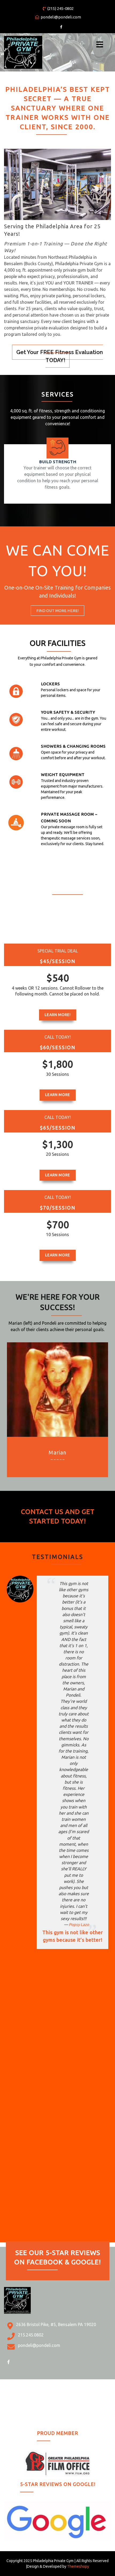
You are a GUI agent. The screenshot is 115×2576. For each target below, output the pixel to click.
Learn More (57, 1095)
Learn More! (58, 1015)
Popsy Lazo (79, 1924)
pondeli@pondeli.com (58, 17)
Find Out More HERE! (57, 610)
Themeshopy (77, 2566)
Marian (57, 1452)
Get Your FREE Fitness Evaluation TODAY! (59, 356)
